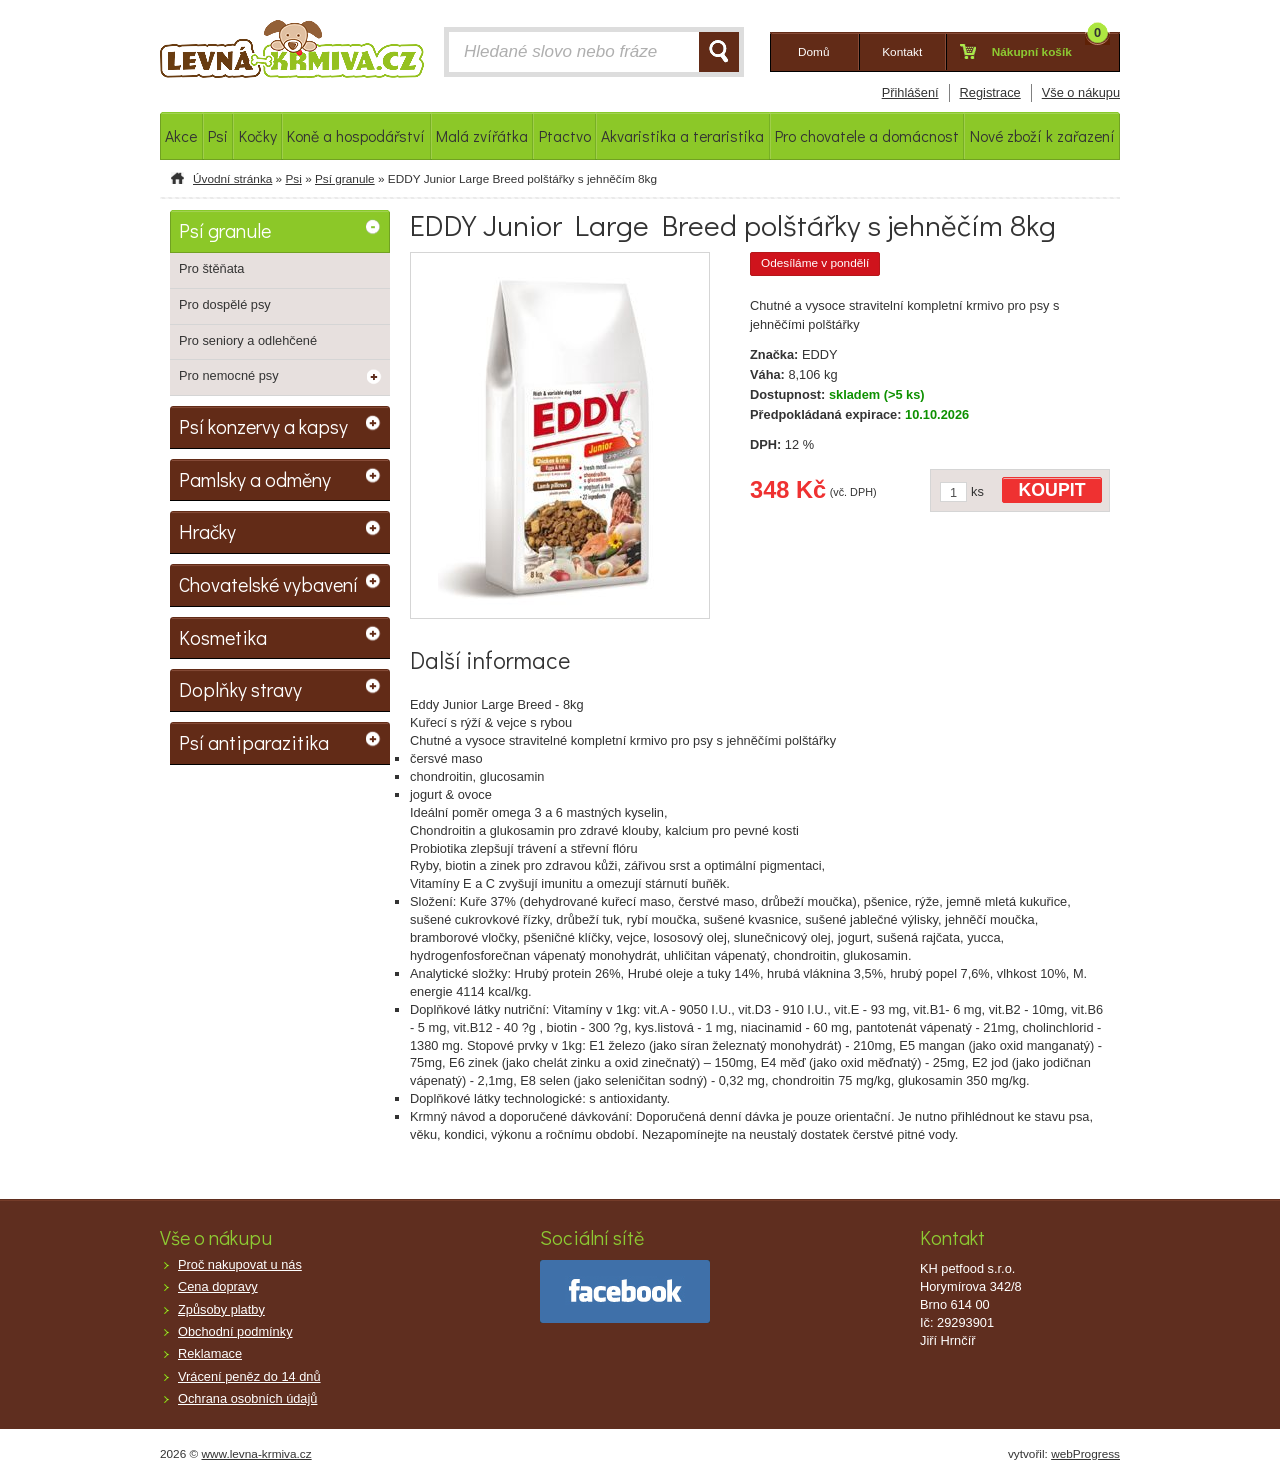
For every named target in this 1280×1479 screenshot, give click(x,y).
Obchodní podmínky (235, 1331)
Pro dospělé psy (225, 304)
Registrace (990, 92)
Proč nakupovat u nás (240, 1264)
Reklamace (210, 1353)
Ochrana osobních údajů (247, 1398)
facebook (625, 1291)
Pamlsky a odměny (255, 479)
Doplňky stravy (240, 689)
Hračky (207, 531)
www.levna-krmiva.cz (257, 1454)
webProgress (1085, 1454)
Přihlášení (910, 92)
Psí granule (345, 179)
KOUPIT (1052, 490)
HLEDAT (719, 52)
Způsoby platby (221, 1309)
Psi (293, 179)
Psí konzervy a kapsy (263, 426)
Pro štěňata (211, 268)
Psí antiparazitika (254, 742)
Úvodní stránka (232, 179)
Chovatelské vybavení (268, 584)
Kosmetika (223, 637)
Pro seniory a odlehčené (248, 340)
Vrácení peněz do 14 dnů (249, 1376)
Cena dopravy (218, 1286)
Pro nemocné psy (229, 375)
